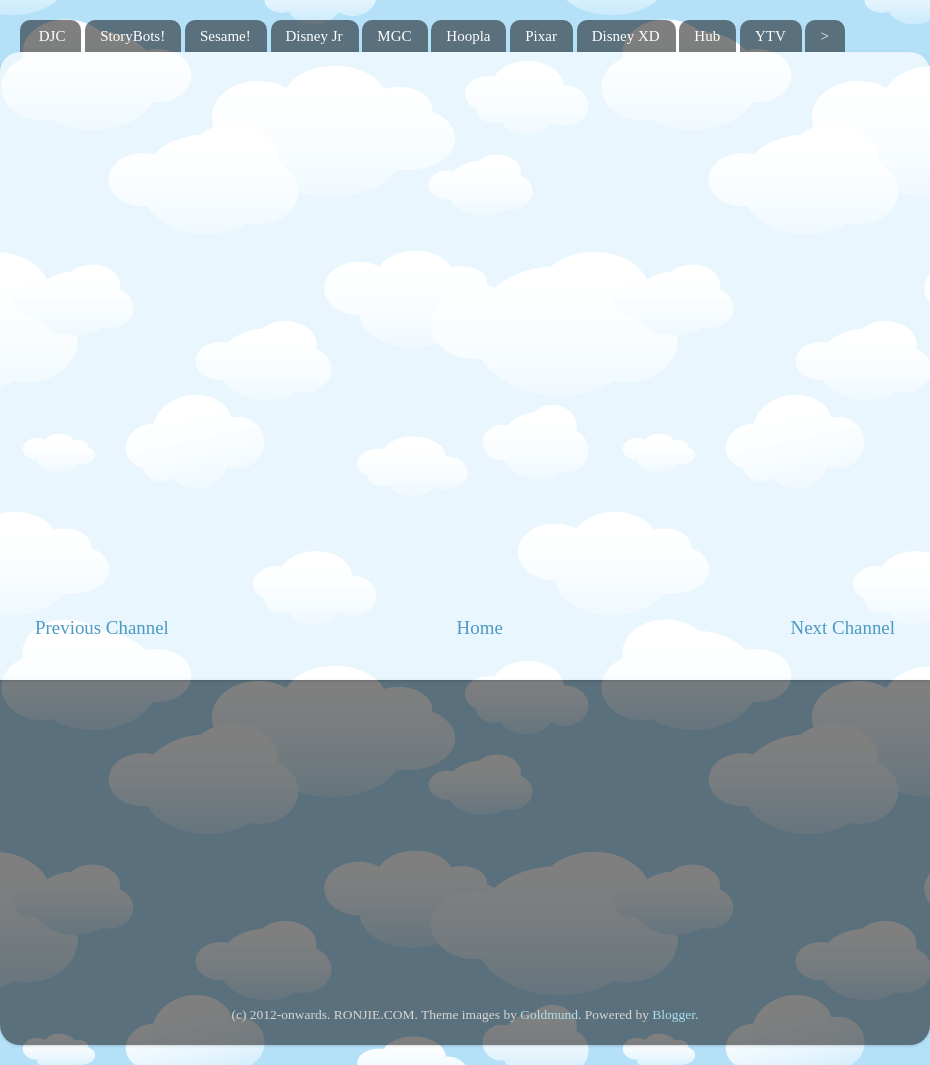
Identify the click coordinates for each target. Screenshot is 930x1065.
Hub (707, 36)
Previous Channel (102, 627)
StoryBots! (132, 36)
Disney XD (626, 36)
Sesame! (225, 36)
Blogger (673, 1014)
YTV (770, 36)
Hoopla (468, 36)
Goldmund (549, 1014)
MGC (394, 36)
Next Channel (843, 627)
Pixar (541, 36)
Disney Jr (314, 36)
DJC (52, 36)
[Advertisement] (465, 830)
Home (480, 627)
